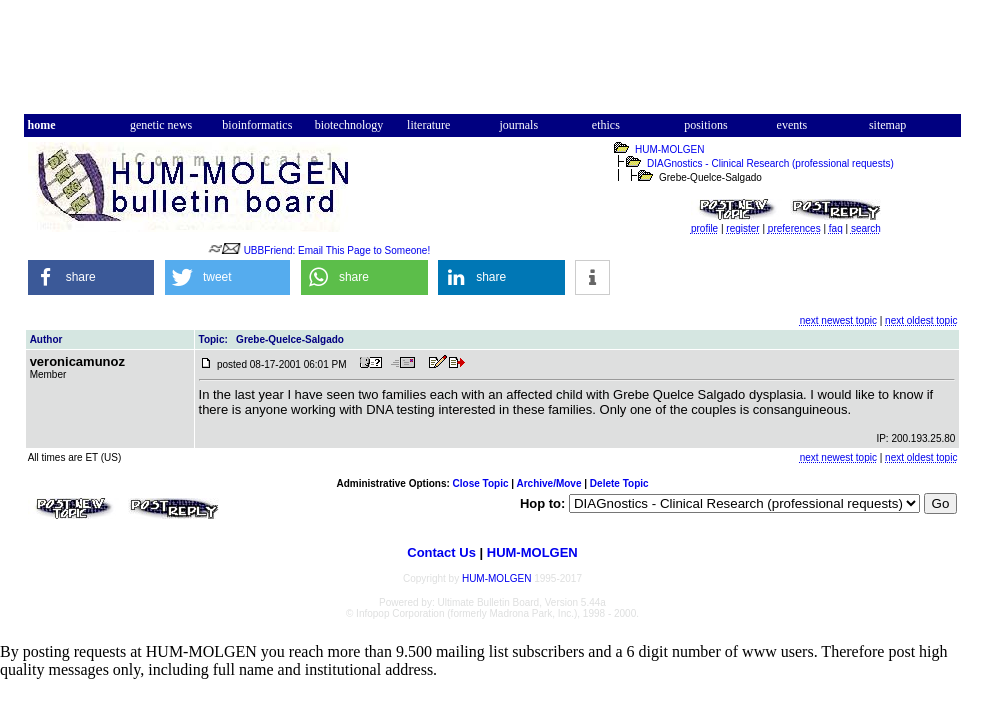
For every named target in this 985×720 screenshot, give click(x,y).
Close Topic (481, 483)
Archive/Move (548, 483)
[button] (91, 277)
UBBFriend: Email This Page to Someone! (337, 250)
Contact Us (441, 552)
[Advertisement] (492, 66)
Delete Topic (619, 483)
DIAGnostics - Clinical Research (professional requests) (770, 163)
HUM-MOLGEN (669, 149)
